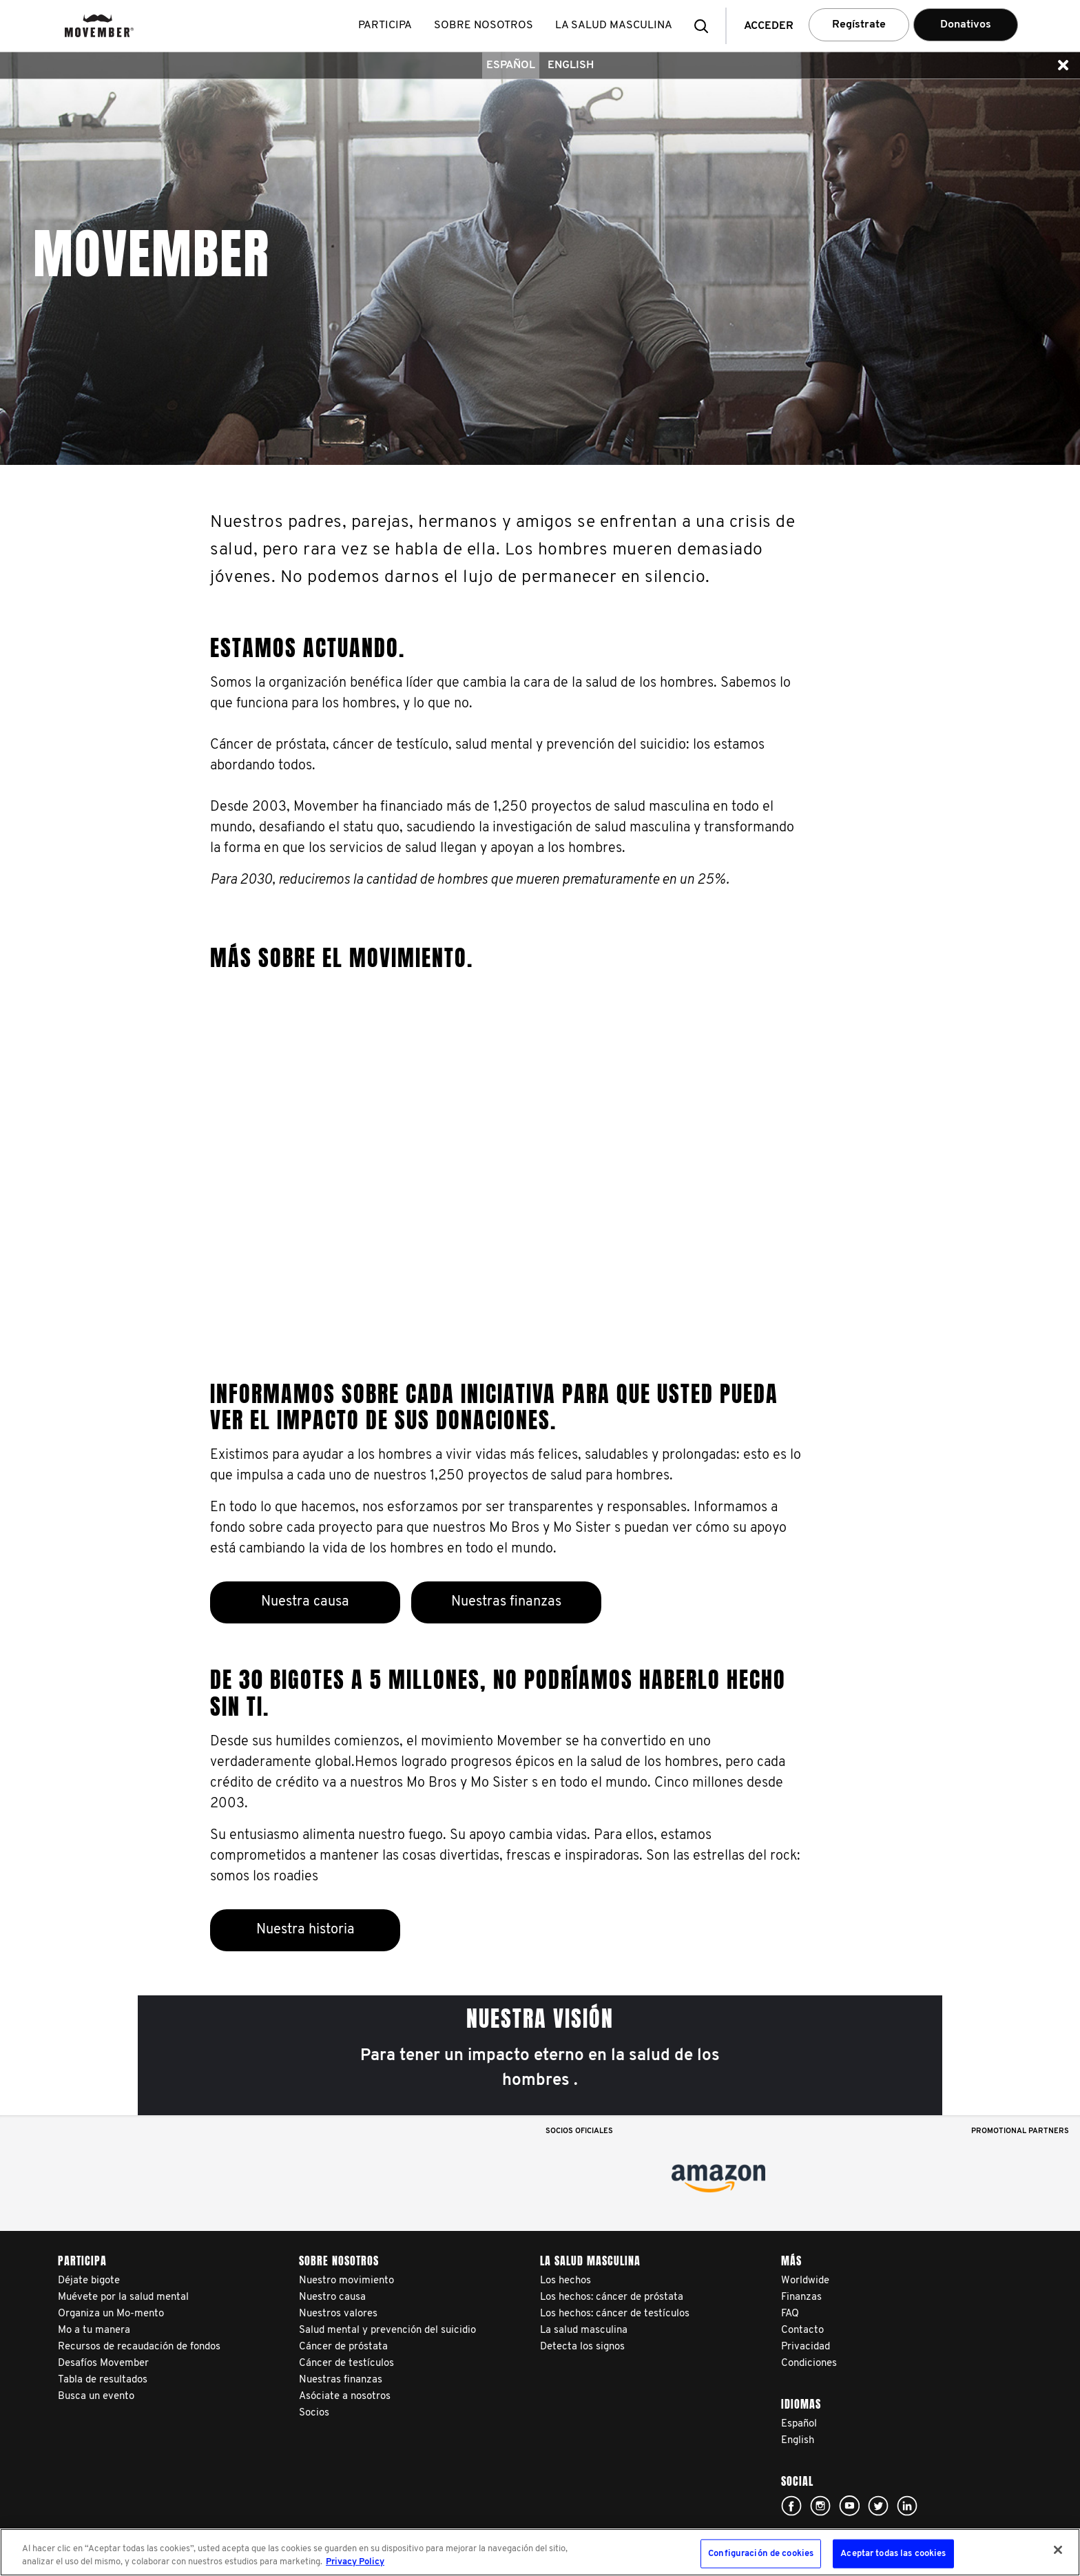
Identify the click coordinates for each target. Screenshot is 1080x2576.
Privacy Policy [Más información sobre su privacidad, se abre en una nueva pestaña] (355, 2561)
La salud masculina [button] (615, 25)
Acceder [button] (768, 26)
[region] (540, 2552)
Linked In (907, 2505)
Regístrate (859, 24)
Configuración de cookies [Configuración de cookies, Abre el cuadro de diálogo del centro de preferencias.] (760, 2553)
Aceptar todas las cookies (893, 2553)
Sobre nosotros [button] (484, 25)
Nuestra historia (305, 1930)
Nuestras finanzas (506, 1602)
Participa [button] (386, 25)
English (571, 65)
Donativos (965, 24)
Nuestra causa (305, 1602)
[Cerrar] (1058, 2550)
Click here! (791, 2505)
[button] (705, 26)
